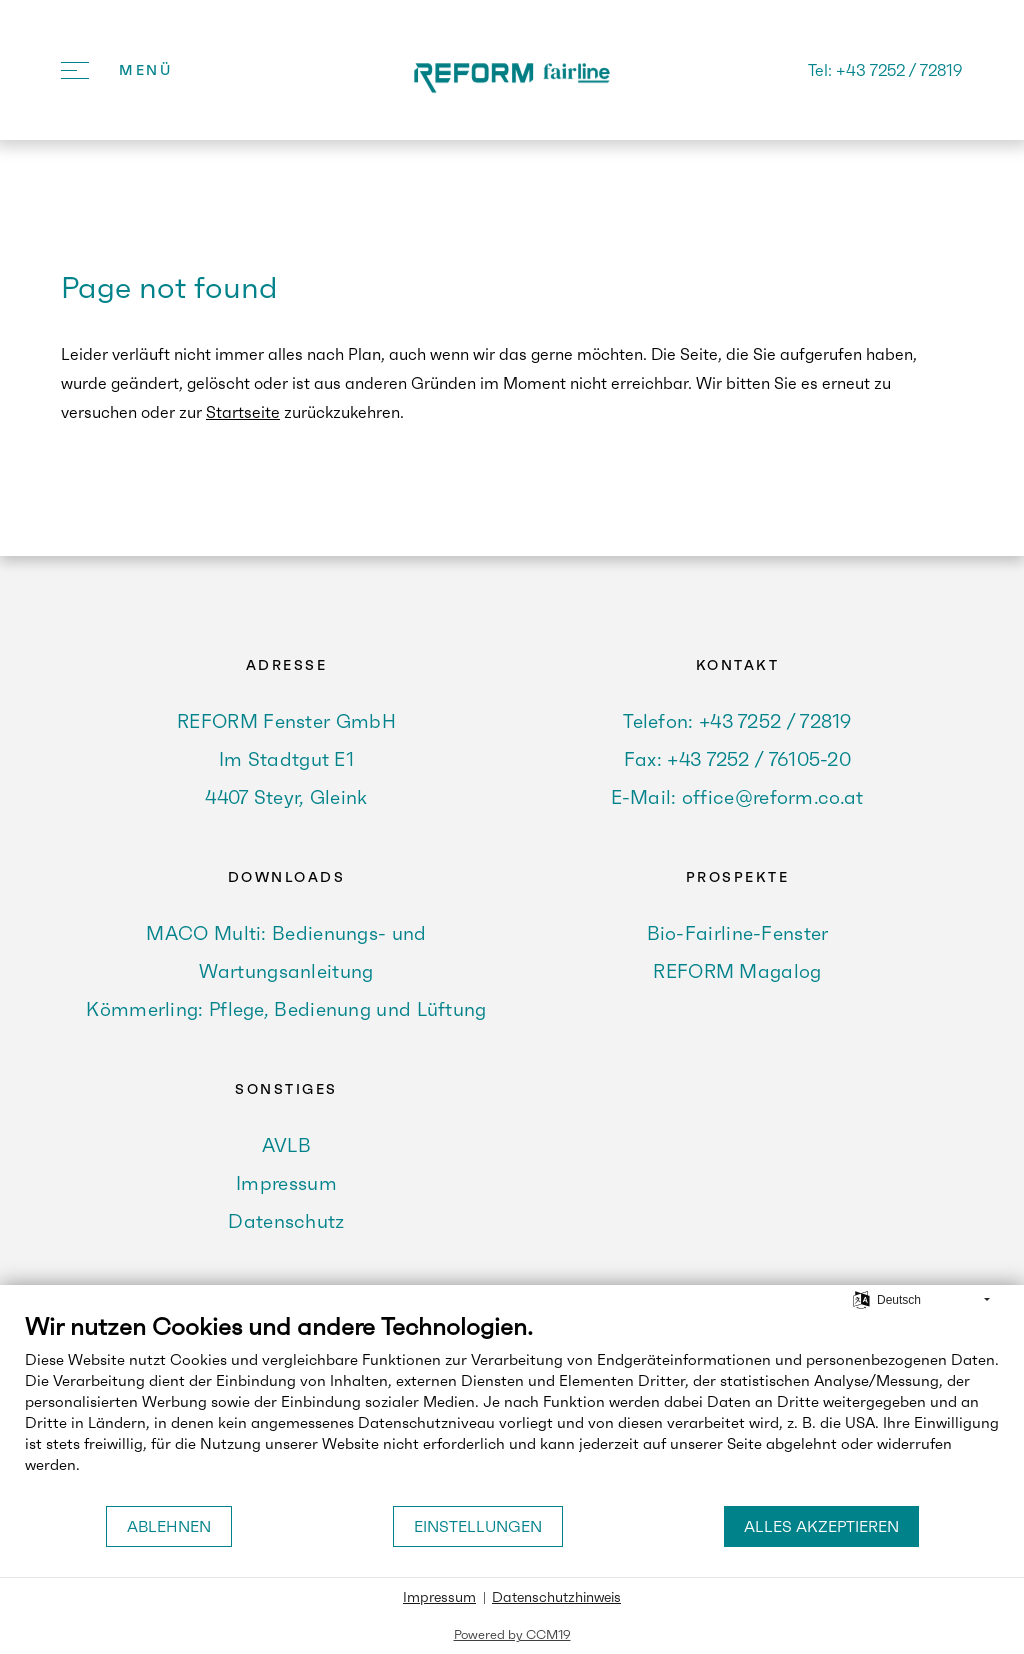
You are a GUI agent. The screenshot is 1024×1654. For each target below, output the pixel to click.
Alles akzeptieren (821, 1526)
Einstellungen (478, 1526)
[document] (512, 1408)
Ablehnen (169, 1526)
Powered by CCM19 (512, 1634)
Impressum (439, 1597)
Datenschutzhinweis (556, 1597)
